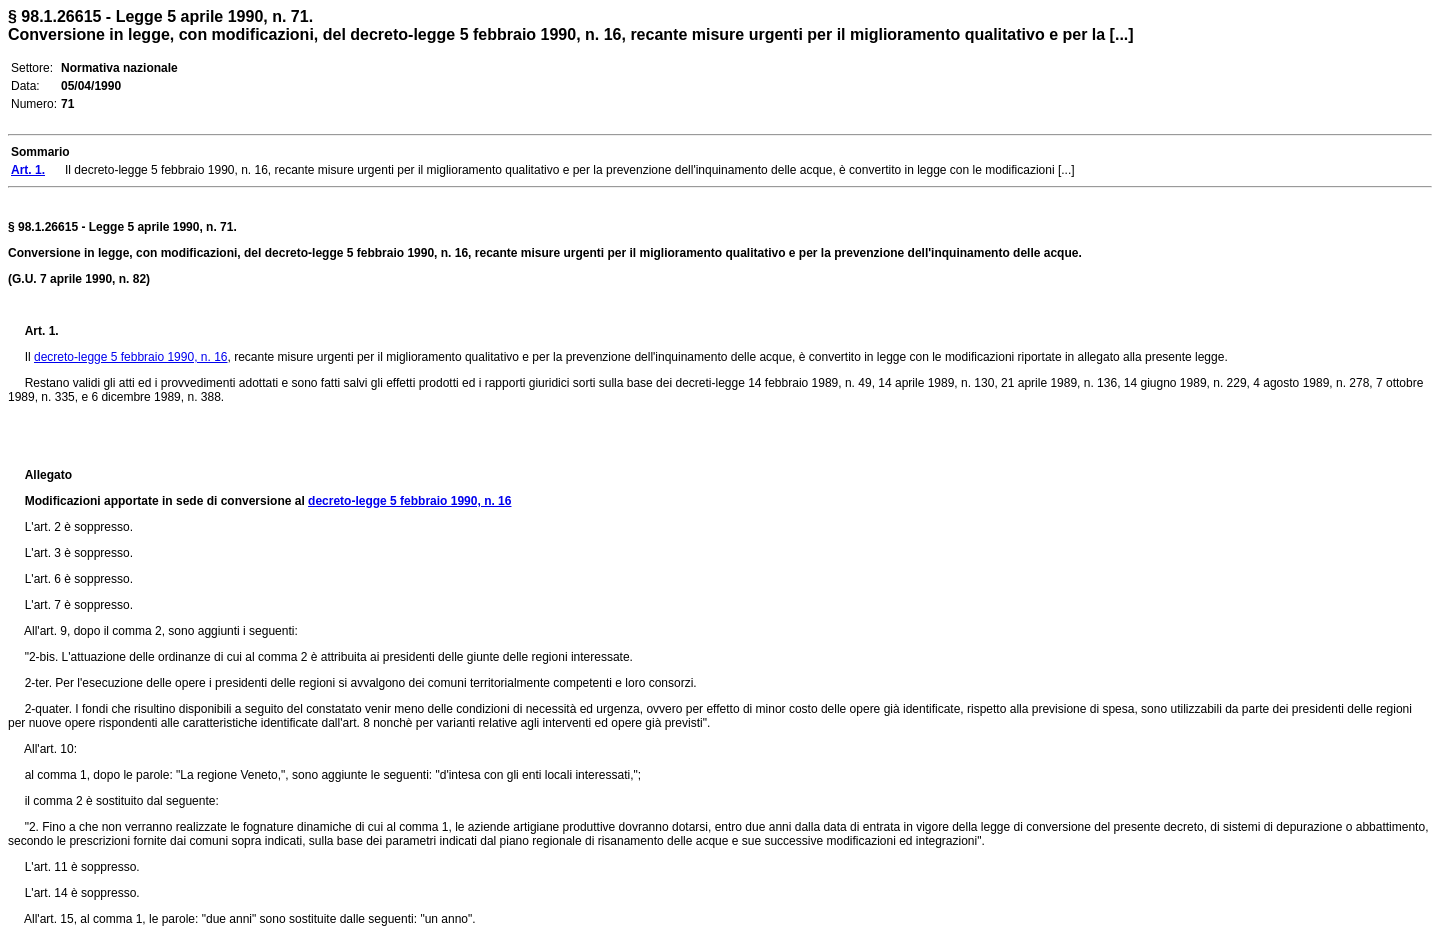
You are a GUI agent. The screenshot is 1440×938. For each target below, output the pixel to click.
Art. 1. (42, 331)
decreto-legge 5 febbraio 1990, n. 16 (130, 357)
